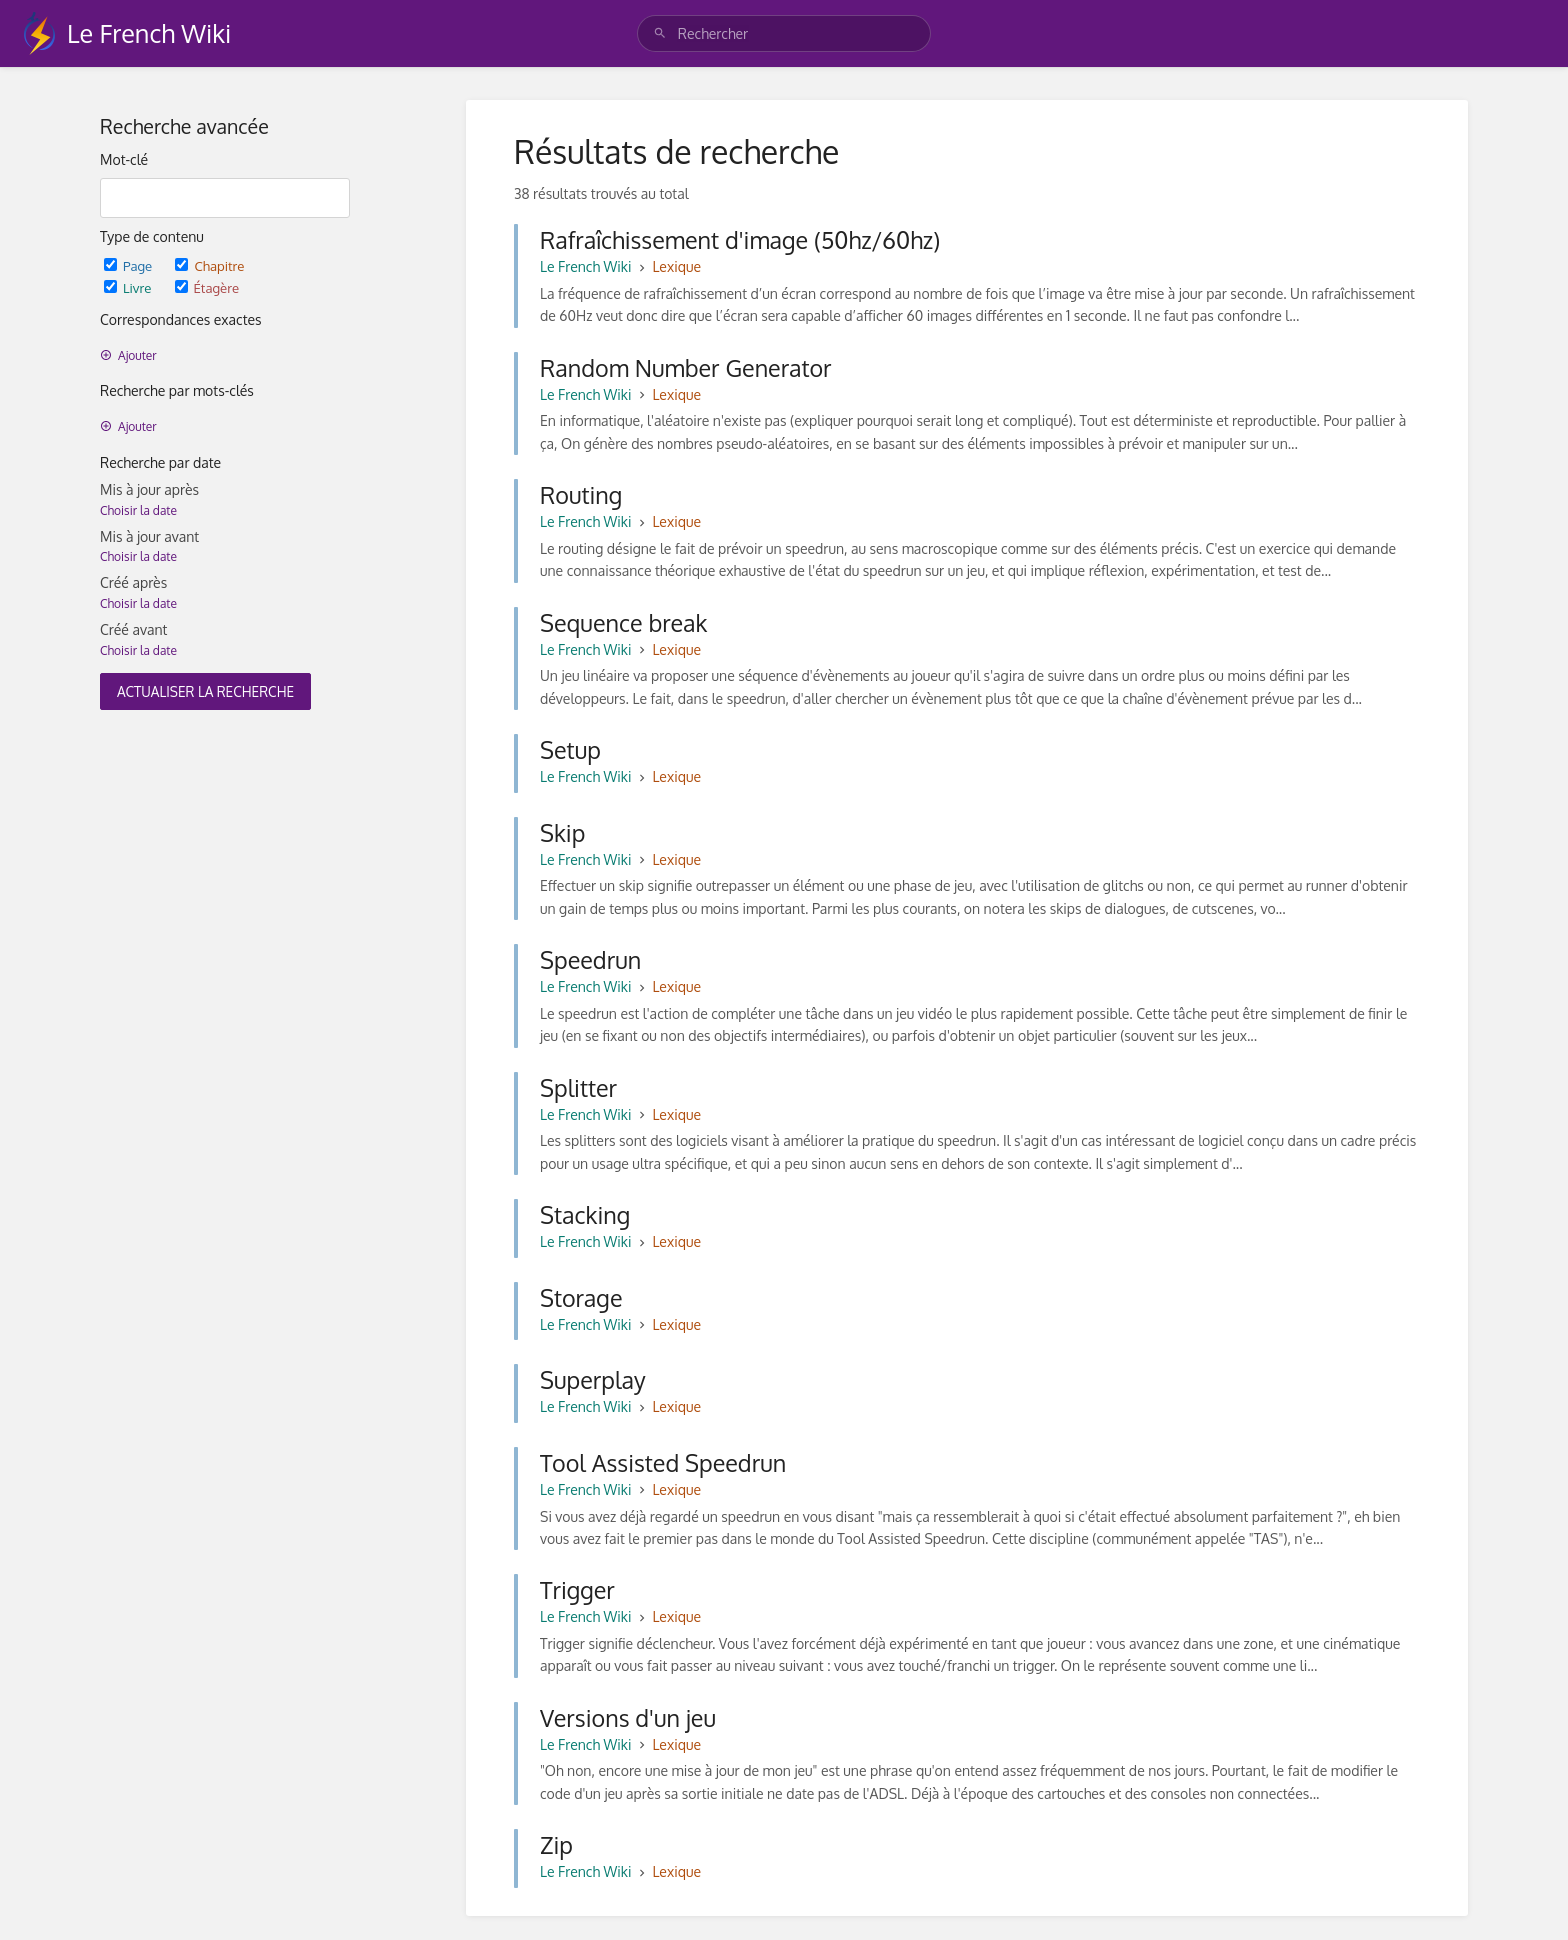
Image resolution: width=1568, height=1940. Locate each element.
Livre (129, 287)
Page (129, 265)
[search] (784, 33)
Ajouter (128, 355)
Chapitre (209, 265)
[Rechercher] (660, 33)
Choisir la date (138, 510)
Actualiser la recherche (205, 691)
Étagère (207, 287)
